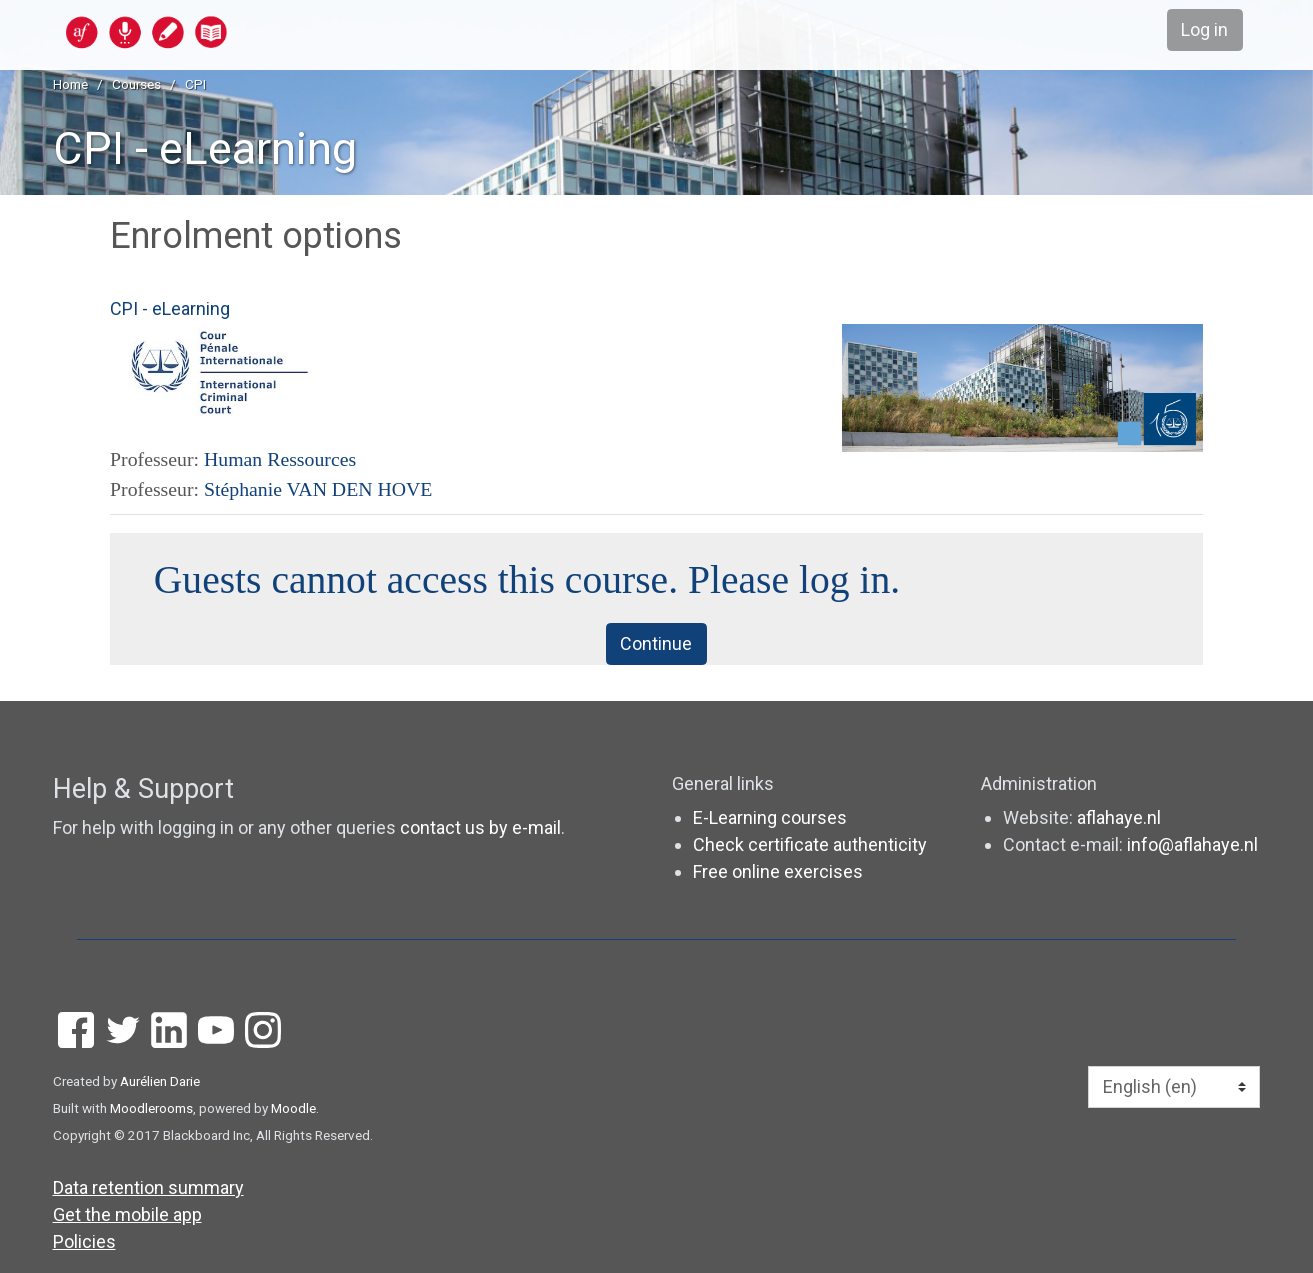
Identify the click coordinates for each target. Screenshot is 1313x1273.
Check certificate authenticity (810, 844)
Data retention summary (148, 1187)
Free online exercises (778, 871)
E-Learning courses (770, 817)
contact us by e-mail (480, 828)
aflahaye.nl (1119, 817)
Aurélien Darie (160, 1081)
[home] (224, 31)
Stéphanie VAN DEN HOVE (318, 489)
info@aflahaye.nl (1192, 844)
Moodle (293, 1108)
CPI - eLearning (205, 148)
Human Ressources (280, 459)
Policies (84, 1241)
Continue (656, 644)
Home (70, 84)
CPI (195, 84)
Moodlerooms (151, 1108)
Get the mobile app (127, 1214)
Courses (136, 84)
